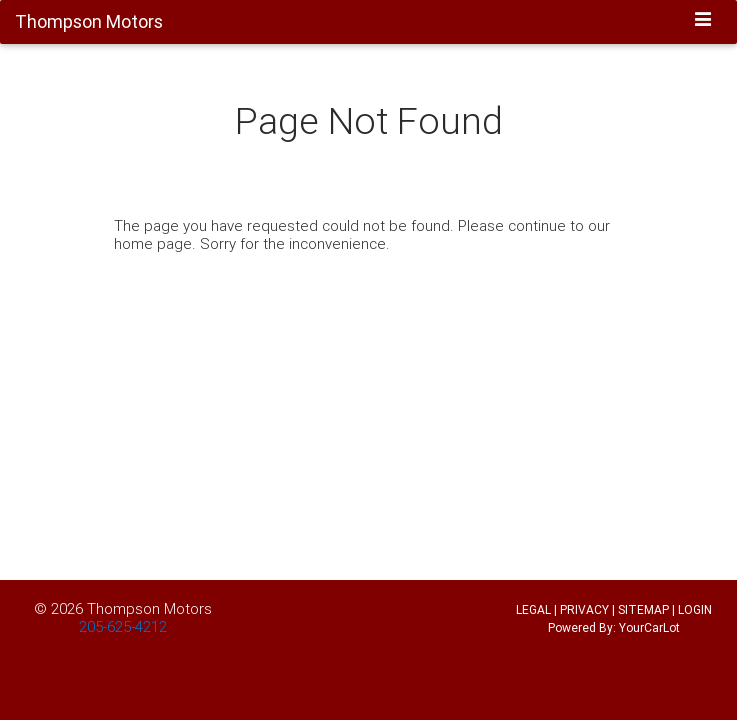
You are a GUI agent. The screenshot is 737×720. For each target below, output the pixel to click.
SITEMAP (643, 609)
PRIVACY (584, 609)
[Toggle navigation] (703, 21)
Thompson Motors (149, 608)
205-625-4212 (123, 626)
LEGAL (533, 609)
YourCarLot (649, 627)
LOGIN (695, 609)
